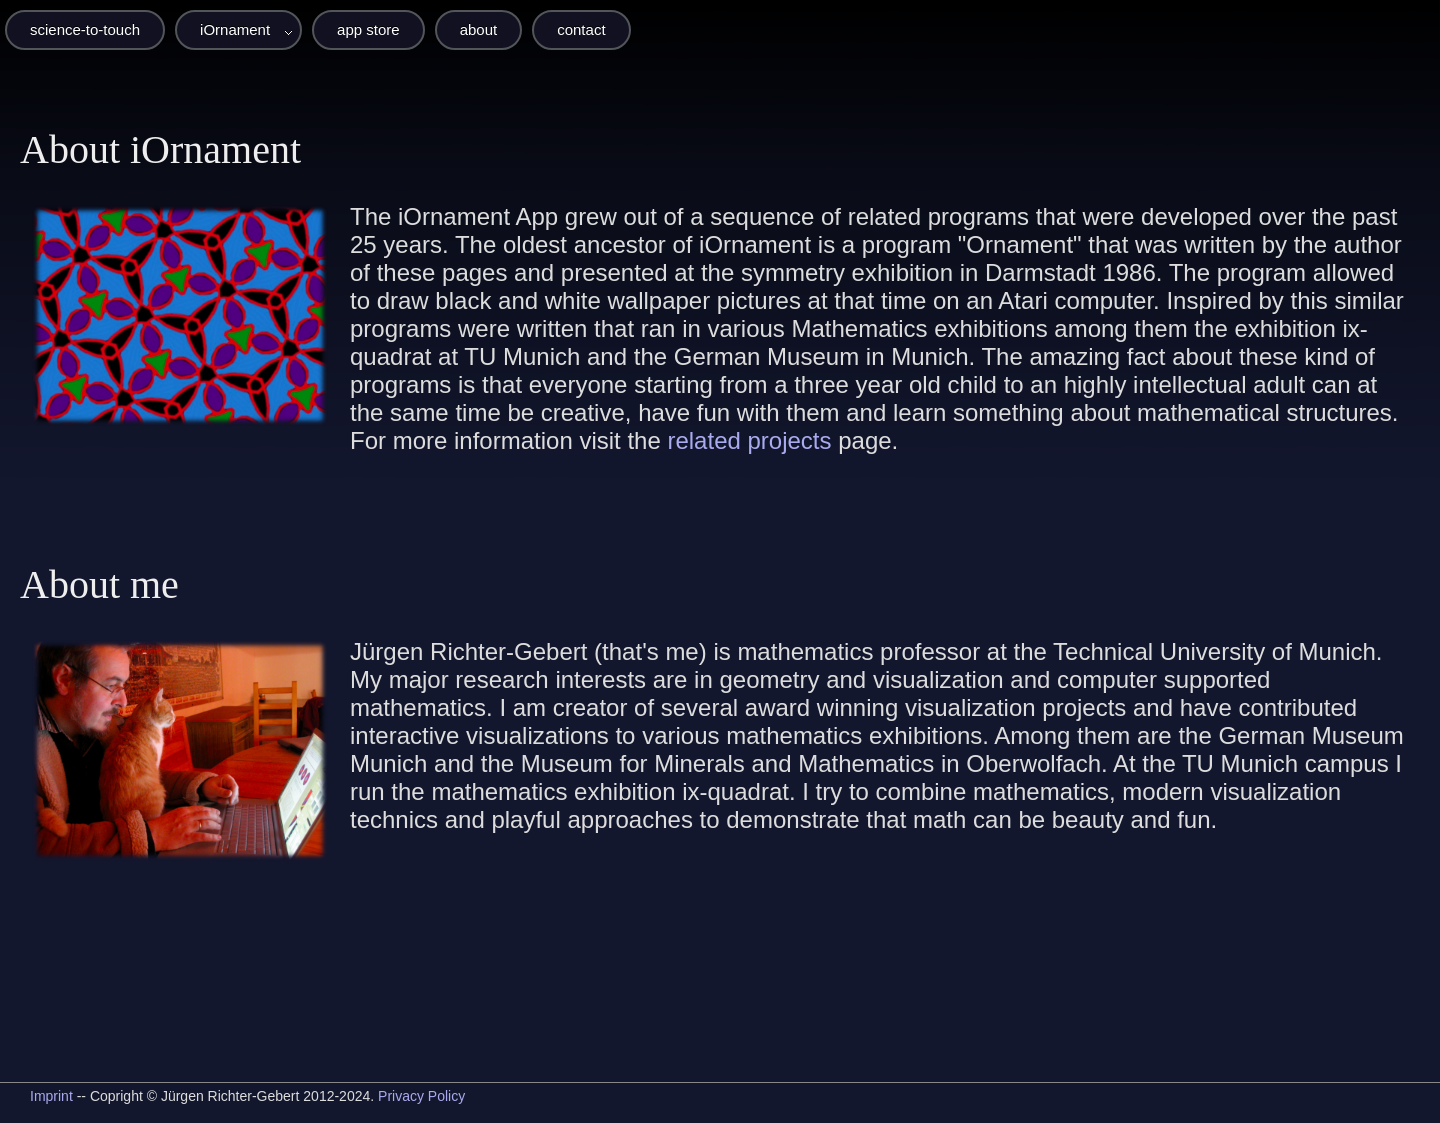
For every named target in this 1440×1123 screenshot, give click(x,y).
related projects (749, 440)
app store (368, 29)
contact (581, 29)
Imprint (51, 1096)
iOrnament (235, 29)
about (479, 29)
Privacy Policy (421, 1096)
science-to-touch (85, 29)
